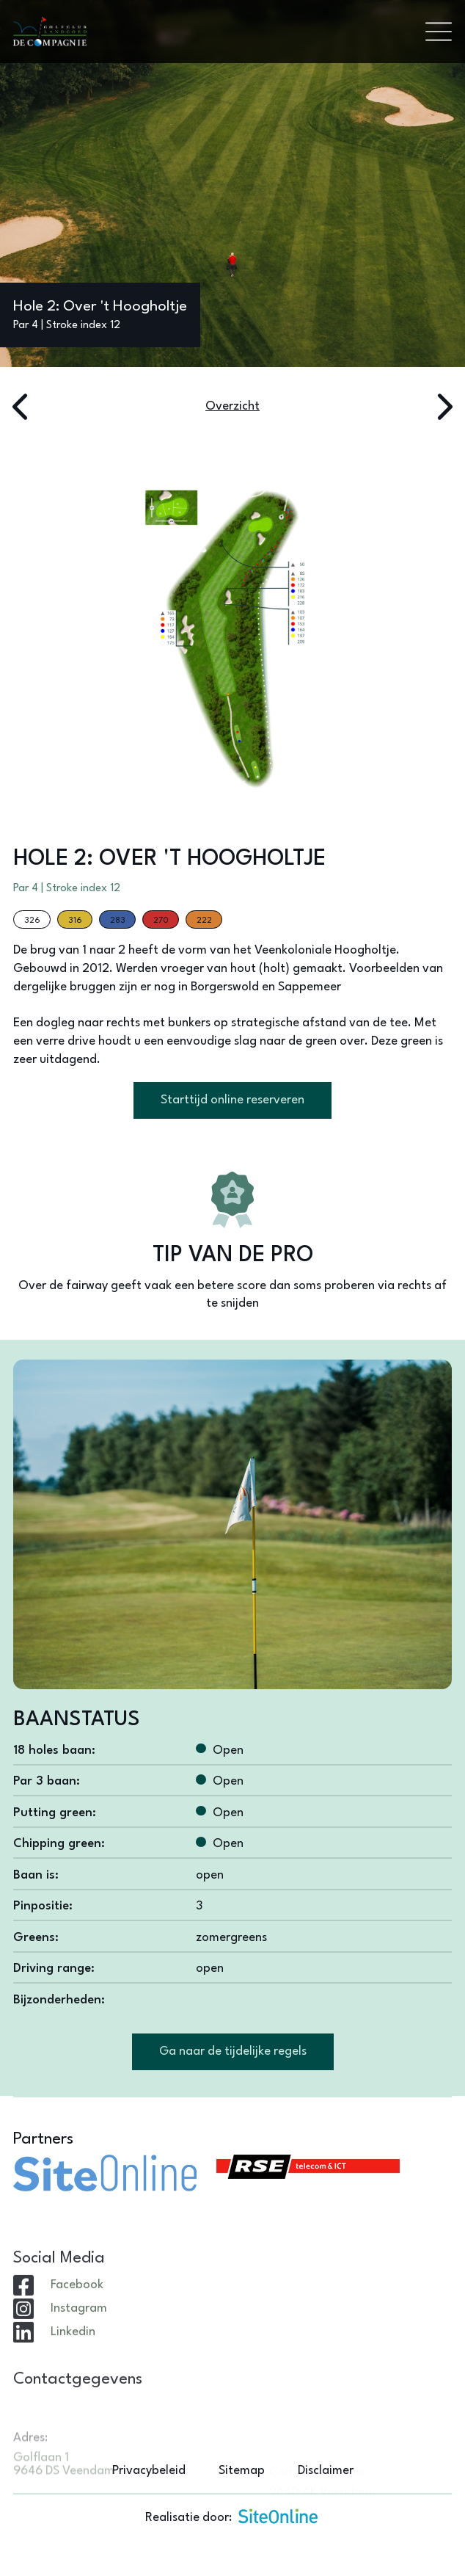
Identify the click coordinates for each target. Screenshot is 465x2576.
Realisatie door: (232, 2516)
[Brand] (212, 32)
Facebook (77, 2323)
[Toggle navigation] (438, 31)
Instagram (79, 2346)
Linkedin (73, 2370)
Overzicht (232, 406)
